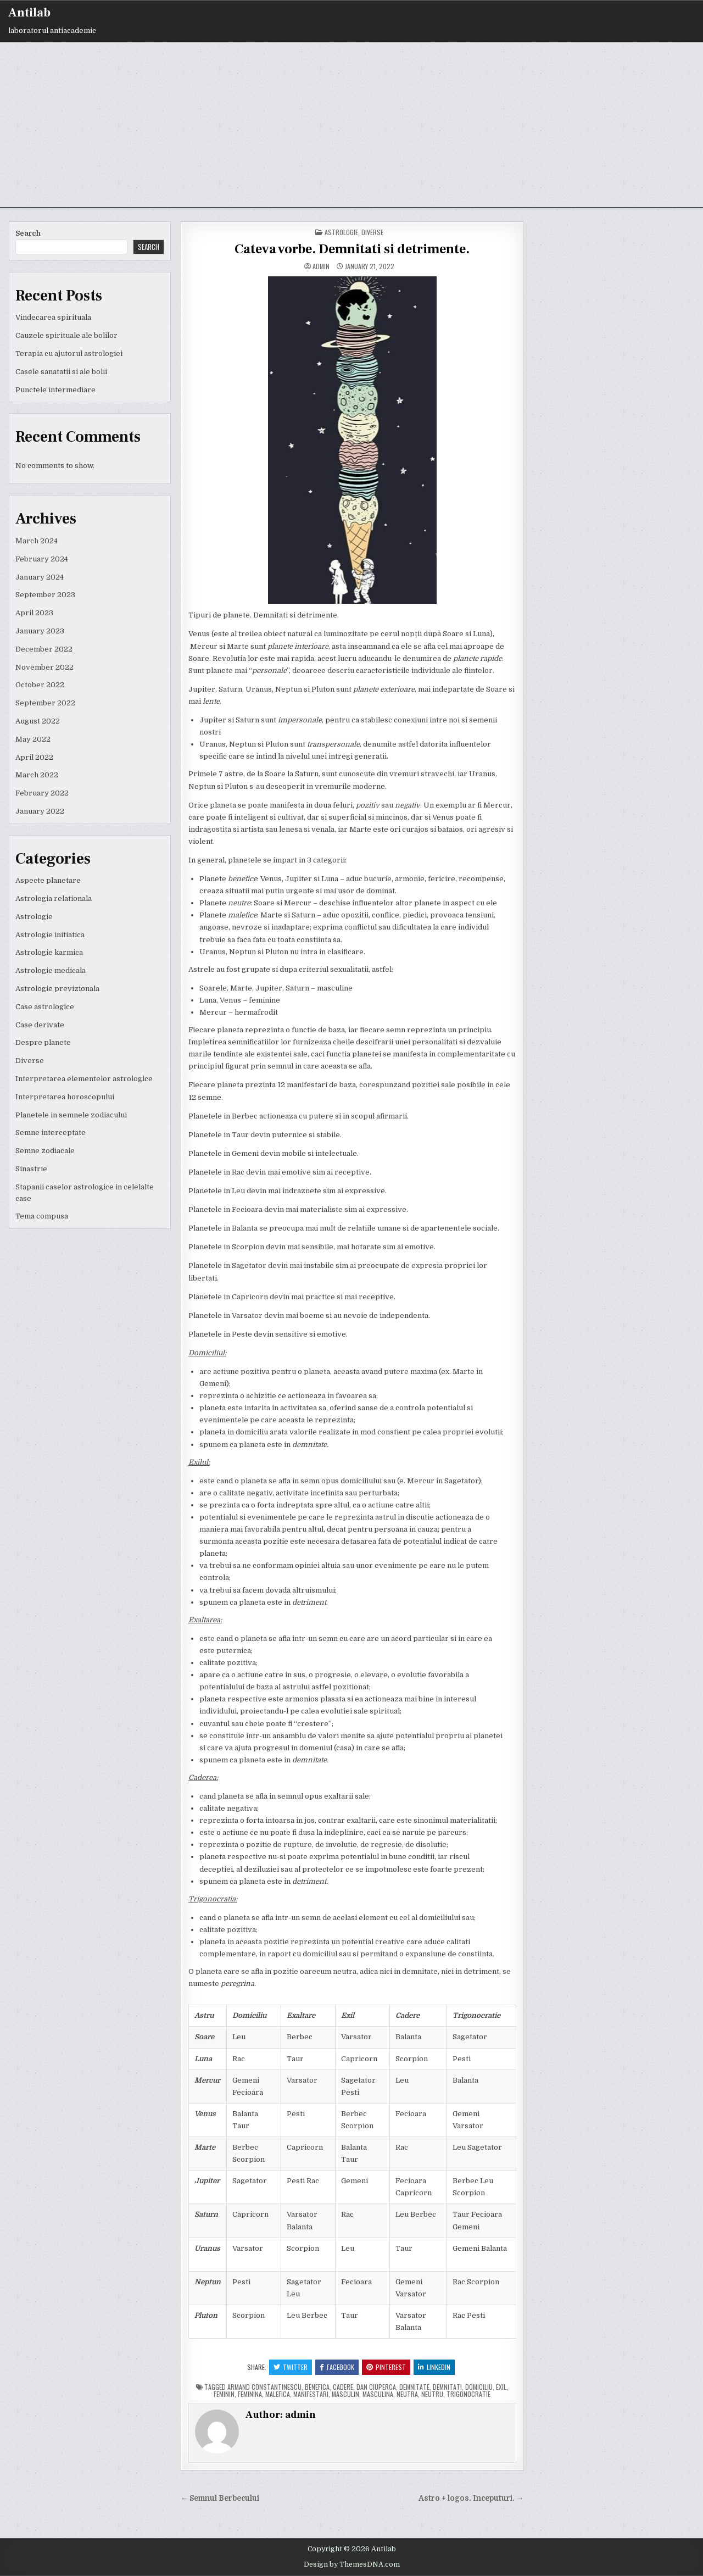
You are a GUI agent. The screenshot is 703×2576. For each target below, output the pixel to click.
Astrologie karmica (49, 952)
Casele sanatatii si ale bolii (61, 372)
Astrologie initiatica (50, 935)
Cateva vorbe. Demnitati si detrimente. (352, 249)
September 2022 (45, 703)
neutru (432, 2394)
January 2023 (39, 631)
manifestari (310, 2394)
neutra (407, 2394)
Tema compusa (41, 1216)
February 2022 (42, 793)
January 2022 (39, 811)
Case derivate (39, 1025)
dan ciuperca (376, 2386)
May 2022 (33, 739)
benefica (317, 2386)
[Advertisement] (351, 125)
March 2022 (36, 775)
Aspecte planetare (48, 880)
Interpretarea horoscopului (64, 1097)
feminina (250, 2394)
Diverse (29, 1060)
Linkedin (434, 2367)
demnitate (414, 2386)
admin (321, 266)
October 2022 (39, 685)
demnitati (447, 2386)
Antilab (29, 12)
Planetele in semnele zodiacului (71, 1115)
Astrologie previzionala (57, 988)
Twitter (291, 2367)
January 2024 (39, 577)
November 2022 (44, 667)
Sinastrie (31, 1169)
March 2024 (36, 541)
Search (28, 233)
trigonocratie (468, 2394)
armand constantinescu (264, 2386)
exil (501, 2386)
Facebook (337, 2367)
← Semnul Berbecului (220, 2498)
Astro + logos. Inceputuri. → (471, 2498)
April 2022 (34, 757)
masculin (345, 2394)
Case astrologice (44, 1007)
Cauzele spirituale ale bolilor (66, 335)
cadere (343, 2386)
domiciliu (479, 2386)
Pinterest (386, 2367)
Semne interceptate (50, 1132)
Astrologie (34, 917)
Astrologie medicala (50, 970)
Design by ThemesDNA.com (352, 2564)
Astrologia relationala (53, 898)
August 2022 (37, 721)
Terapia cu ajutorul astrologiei (68, 353)
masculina (377, 2394)
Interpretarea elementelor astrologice (84, 1079)
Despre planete (43, 1042)
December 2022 (43, 649)
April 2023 (34, 613)
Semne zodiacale (45, 1151)
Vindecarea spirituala (53, 317)
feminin (224, 2394)
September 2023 (45, 595)
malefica (277, 2394)
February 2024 (41, 559)
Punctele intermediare (55, 390)
